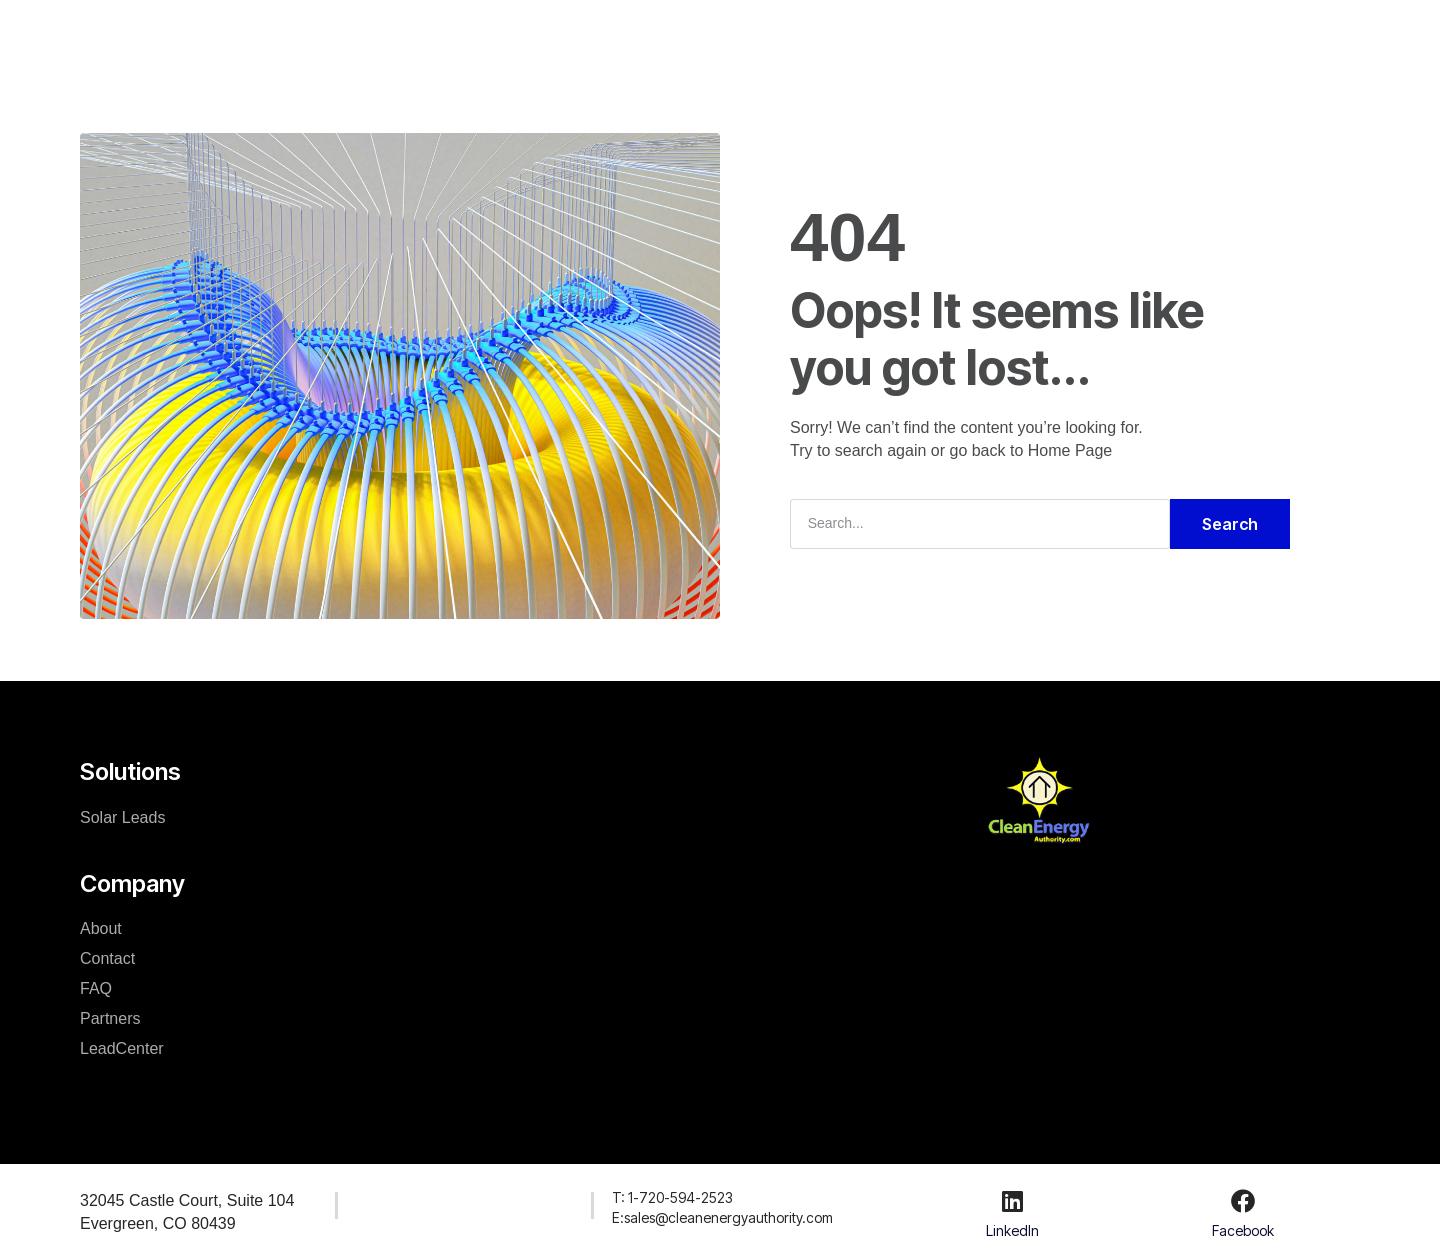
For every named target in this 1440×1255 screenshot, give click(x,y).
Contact (107, 957)
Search (1230, 523)
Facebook (1243, 1229)
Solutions (506, 34)
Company (609, 34)
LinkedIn (1012, 1229)
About (101, 927)
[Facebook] (1243, 1200)
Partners (110, 1017)
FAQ (96, 987)
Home (417, 34)
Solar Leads (122, 816)
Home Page (1070, 449)
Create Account (1262, 33)
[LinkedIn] (1012, 1200)
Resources (717, 34)
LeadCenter (834, 34)
